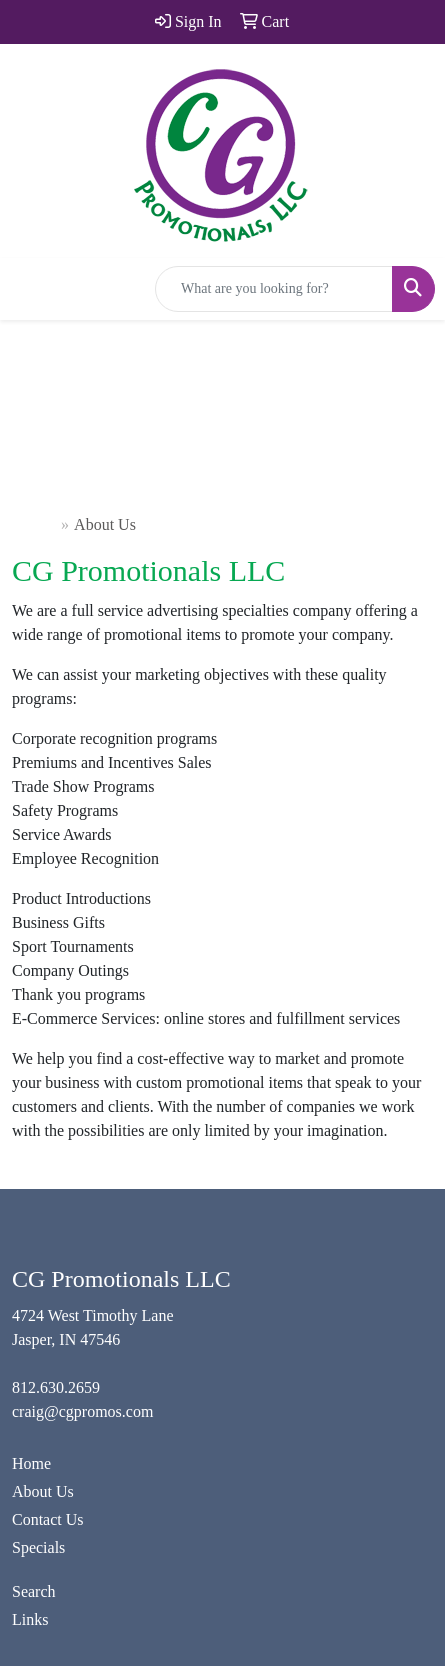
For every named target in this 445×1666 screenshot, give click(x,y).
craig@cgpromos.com (82, 1411)
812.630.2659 (56, 1387)
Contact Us (48, 1519)
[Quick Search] (274, 289)
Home (36, 524)
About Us (43, 1491)
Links (30, 1619)
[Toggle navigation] (31, 289)
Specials (38, 1547)
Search (34, 1591)
